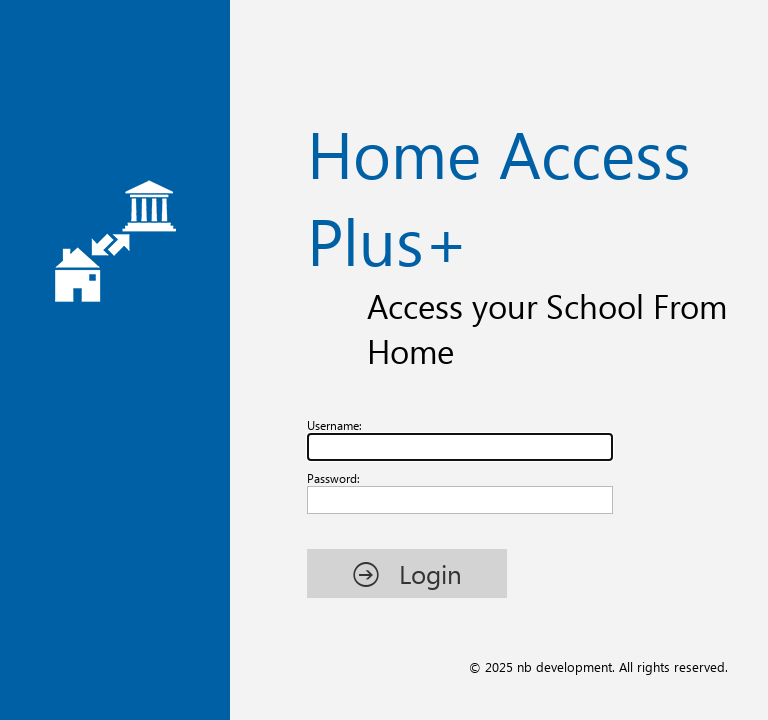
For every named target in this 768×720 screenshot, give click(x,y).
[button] (105, 290)
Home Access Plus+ (384, 62)
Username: (46, 127)
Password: (45, 190)
